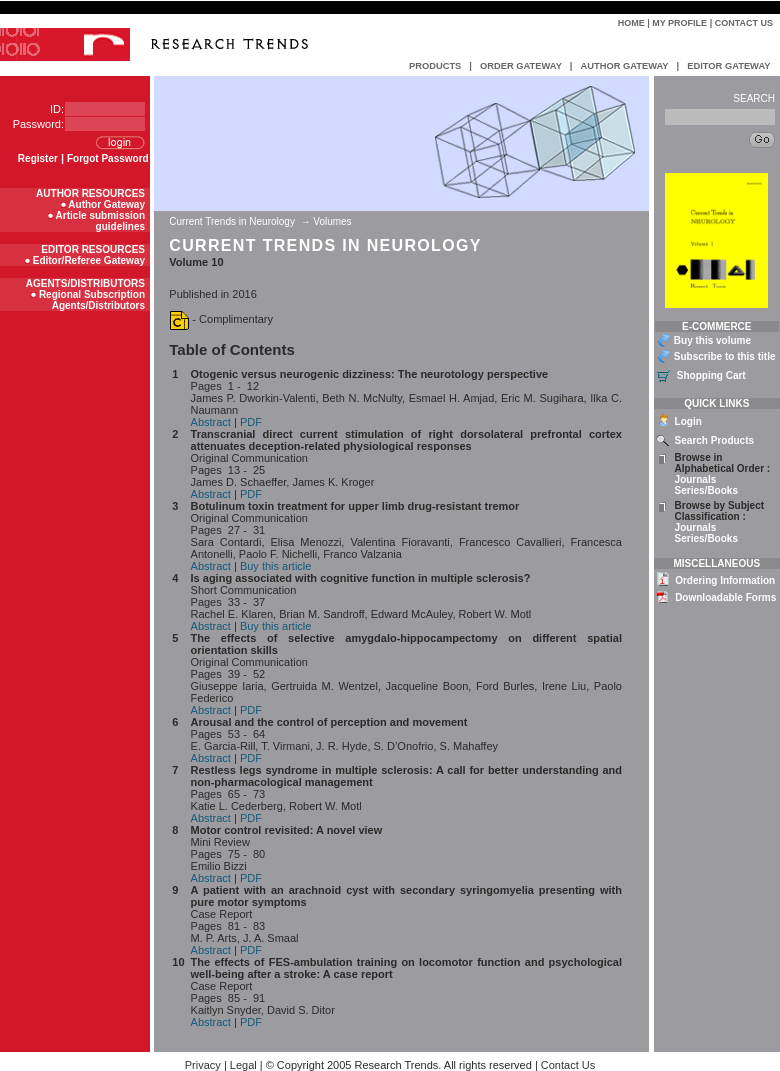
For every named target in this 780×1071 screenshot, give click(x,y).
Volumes (332, 221)
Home (631, 23)
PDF (251, 422)
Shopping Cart (711, 375)
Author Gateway (106, 204)
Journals (696, 479)
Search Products (714, 440)
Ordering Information (725, 580)
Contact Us (744, 23)
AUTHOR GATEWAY (624, 66)
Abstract (211, 422)
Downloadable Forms (725, 597)
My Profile (679, 23)
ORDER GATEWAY (521, 66)
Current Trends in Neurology (233, 221)
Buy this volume (712, 340)
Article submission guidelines (100, 221)
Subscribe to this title (725, 356)
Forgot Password (108, 158)
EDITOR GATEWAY (728, 66)
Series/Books (706, 490)
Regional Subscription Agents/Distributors (92, 300)
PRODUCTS (435, 66)
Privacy (203, 1065)
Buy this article (276, 566)
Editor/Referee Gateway (89, 260)
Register (38, 158)
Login (688, 421)
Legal (243, 1065)
